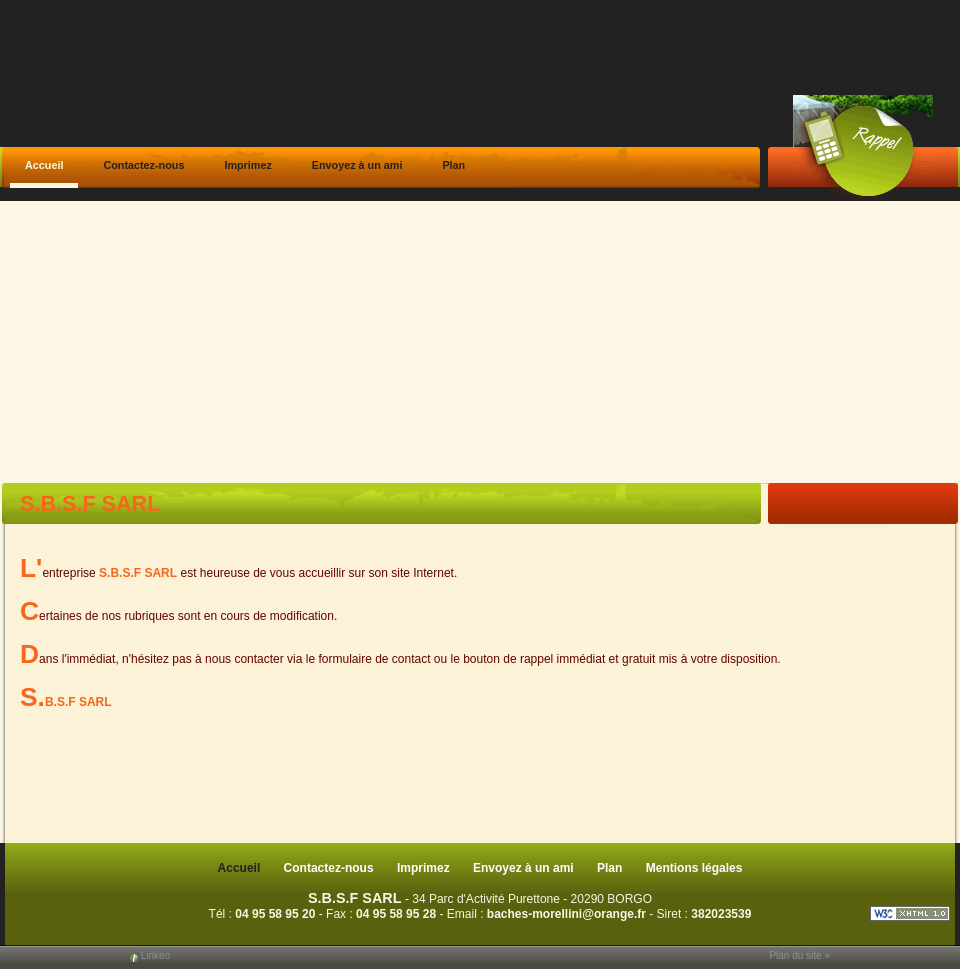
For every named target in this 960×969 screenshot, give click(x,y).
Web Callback (863, 147)
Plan (453, 165)
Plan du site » (799, 955)
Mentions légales (694, 868)
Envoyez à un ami (357, 165)
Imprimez (247, 165)
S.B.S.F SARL (355, 898)
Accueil (44, 165)
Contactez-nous (143, 165)
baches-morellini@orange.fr (566, 914)
